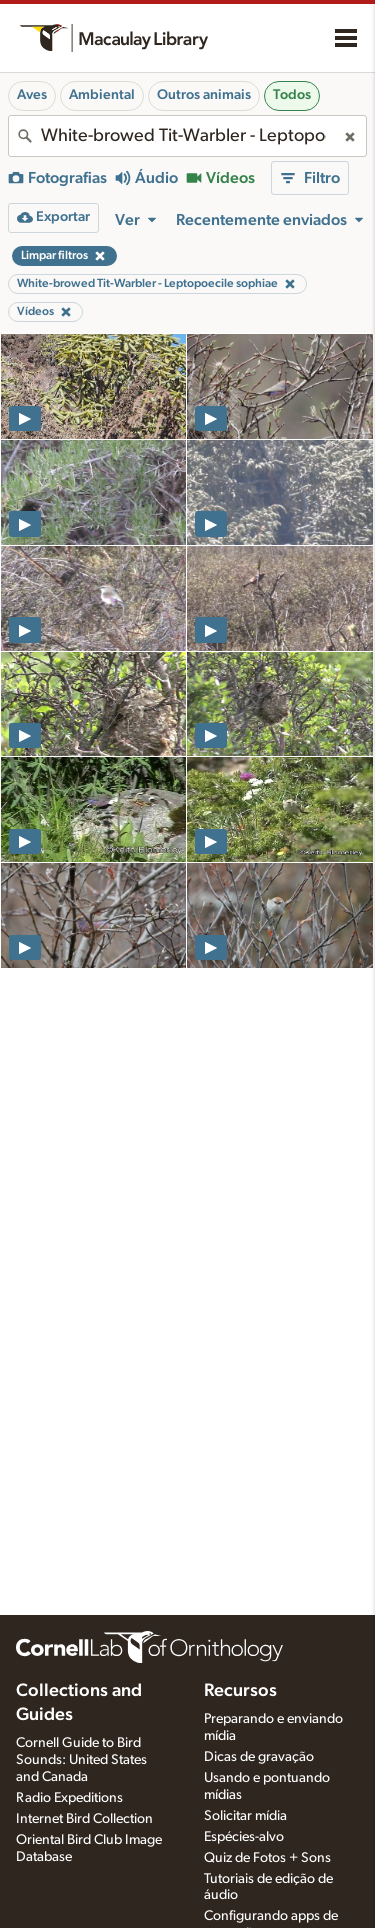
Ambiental (102, 95)
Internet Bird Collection (84, 1819)
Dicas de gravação (259, 1757)
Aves (32, 95)
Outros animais (204, 95)
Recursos (240, 1691)
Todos (292, 95)
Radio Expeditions (69, 1798)
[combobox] (187, 136)
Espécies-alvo (244, 1837)
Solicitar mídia (245, 1816)
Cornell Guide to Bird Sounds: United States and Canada (81, 1760)
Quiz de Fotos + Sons (267, 1858)
